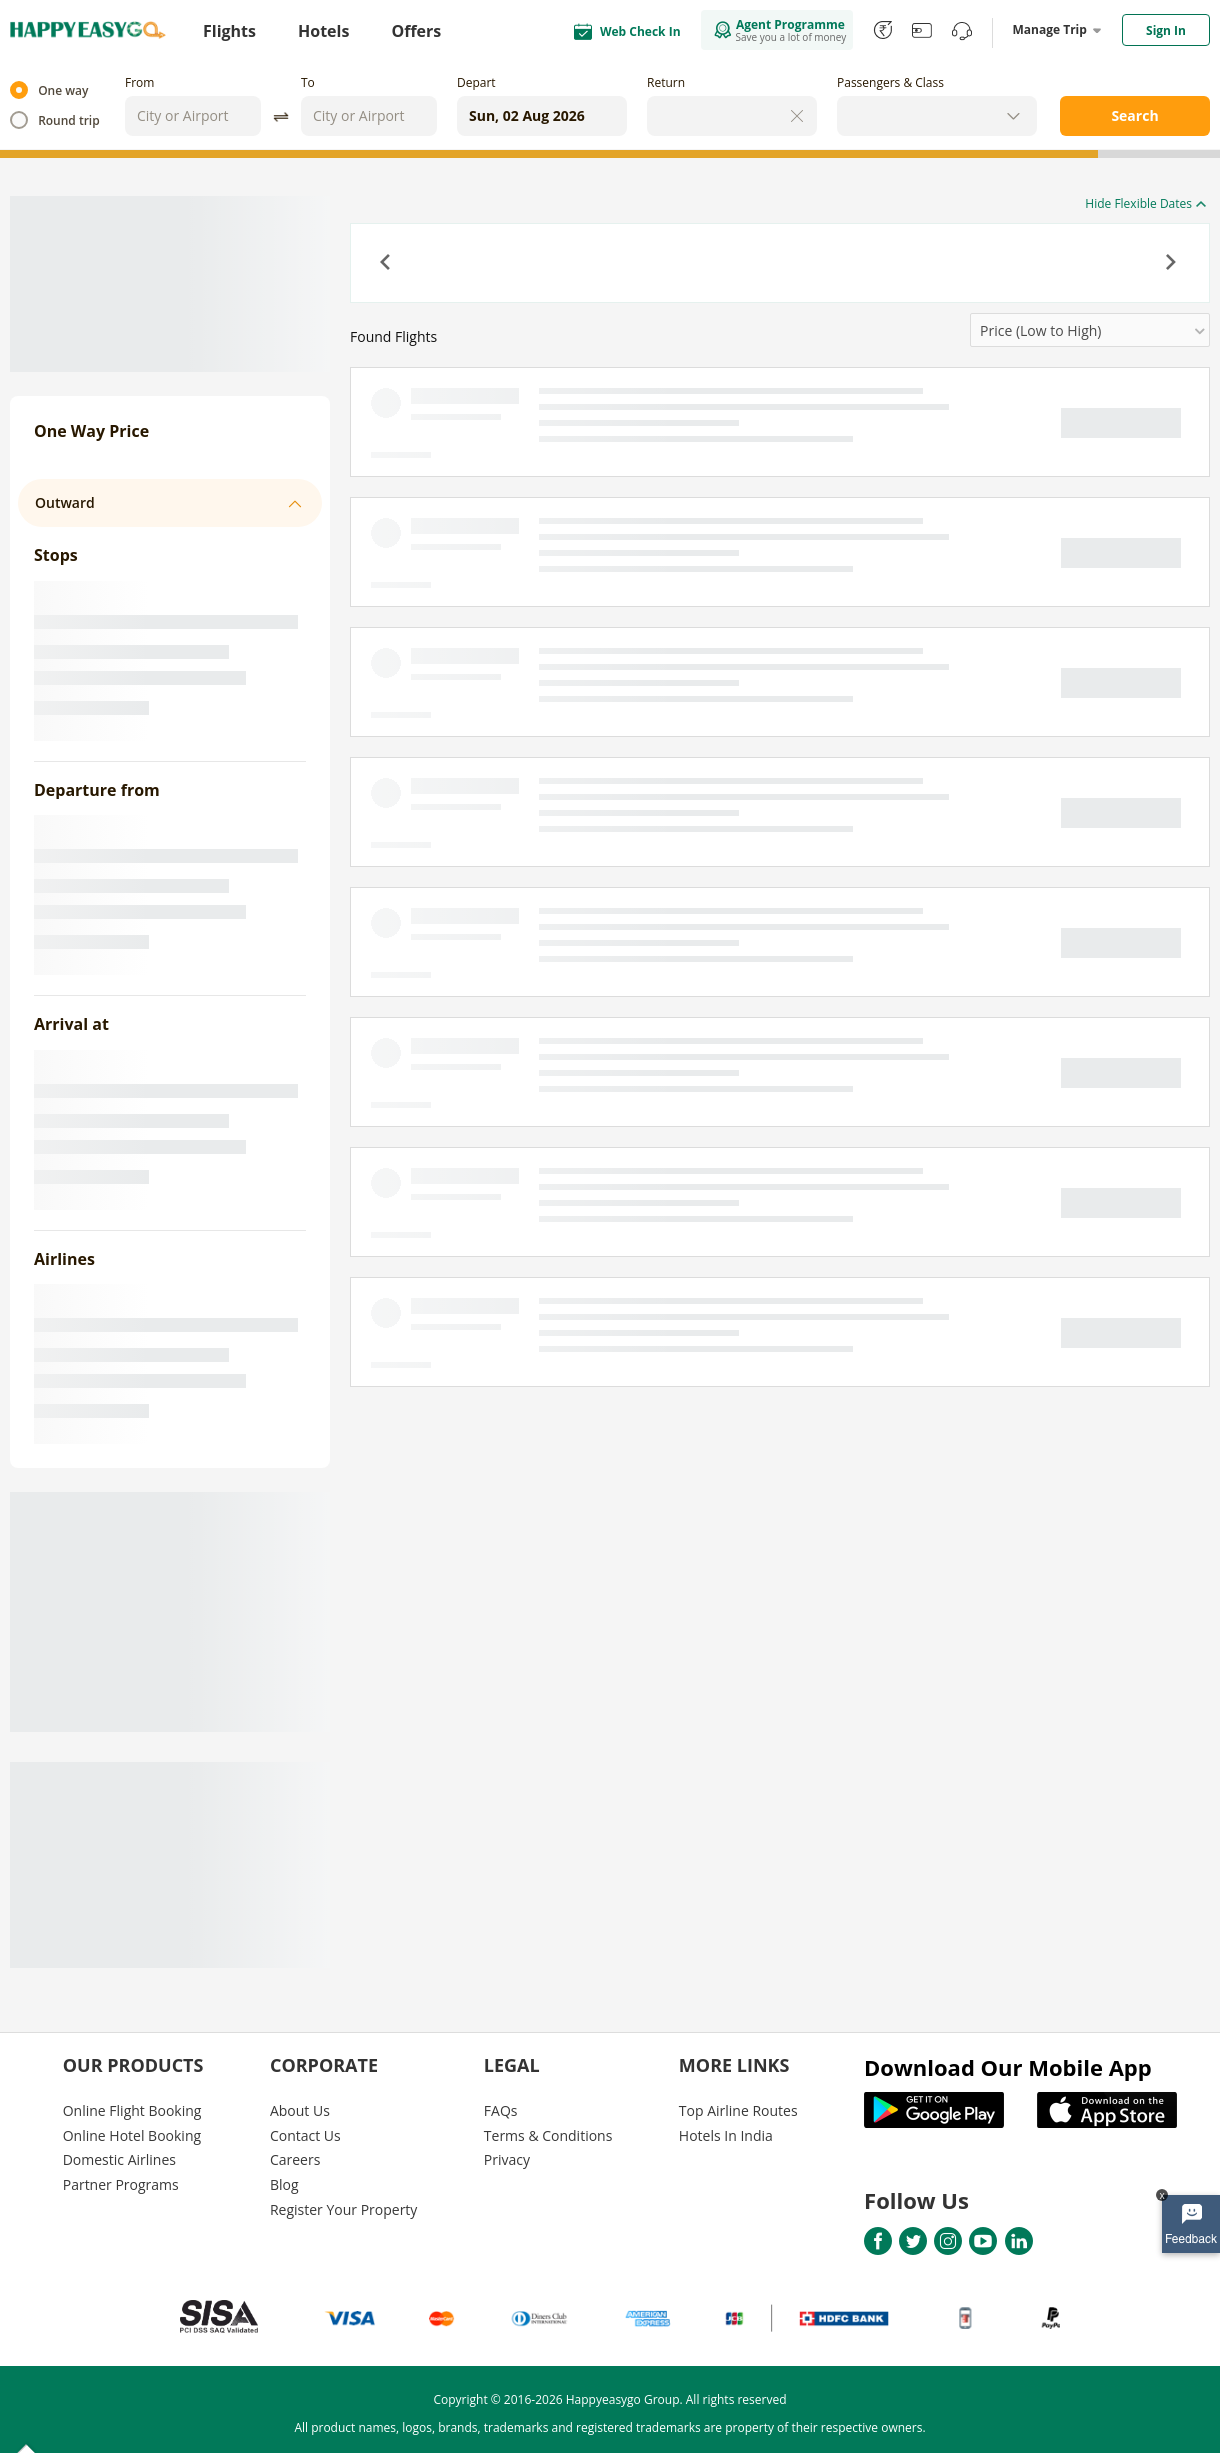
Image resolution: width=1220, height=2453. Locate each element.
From (139, 82)
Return (666, 82)
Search (1134, 115)
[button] (387, 264)
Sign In (1166, 30)
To (308, 82)
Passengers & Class (890, 82)
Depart (476, 82)
